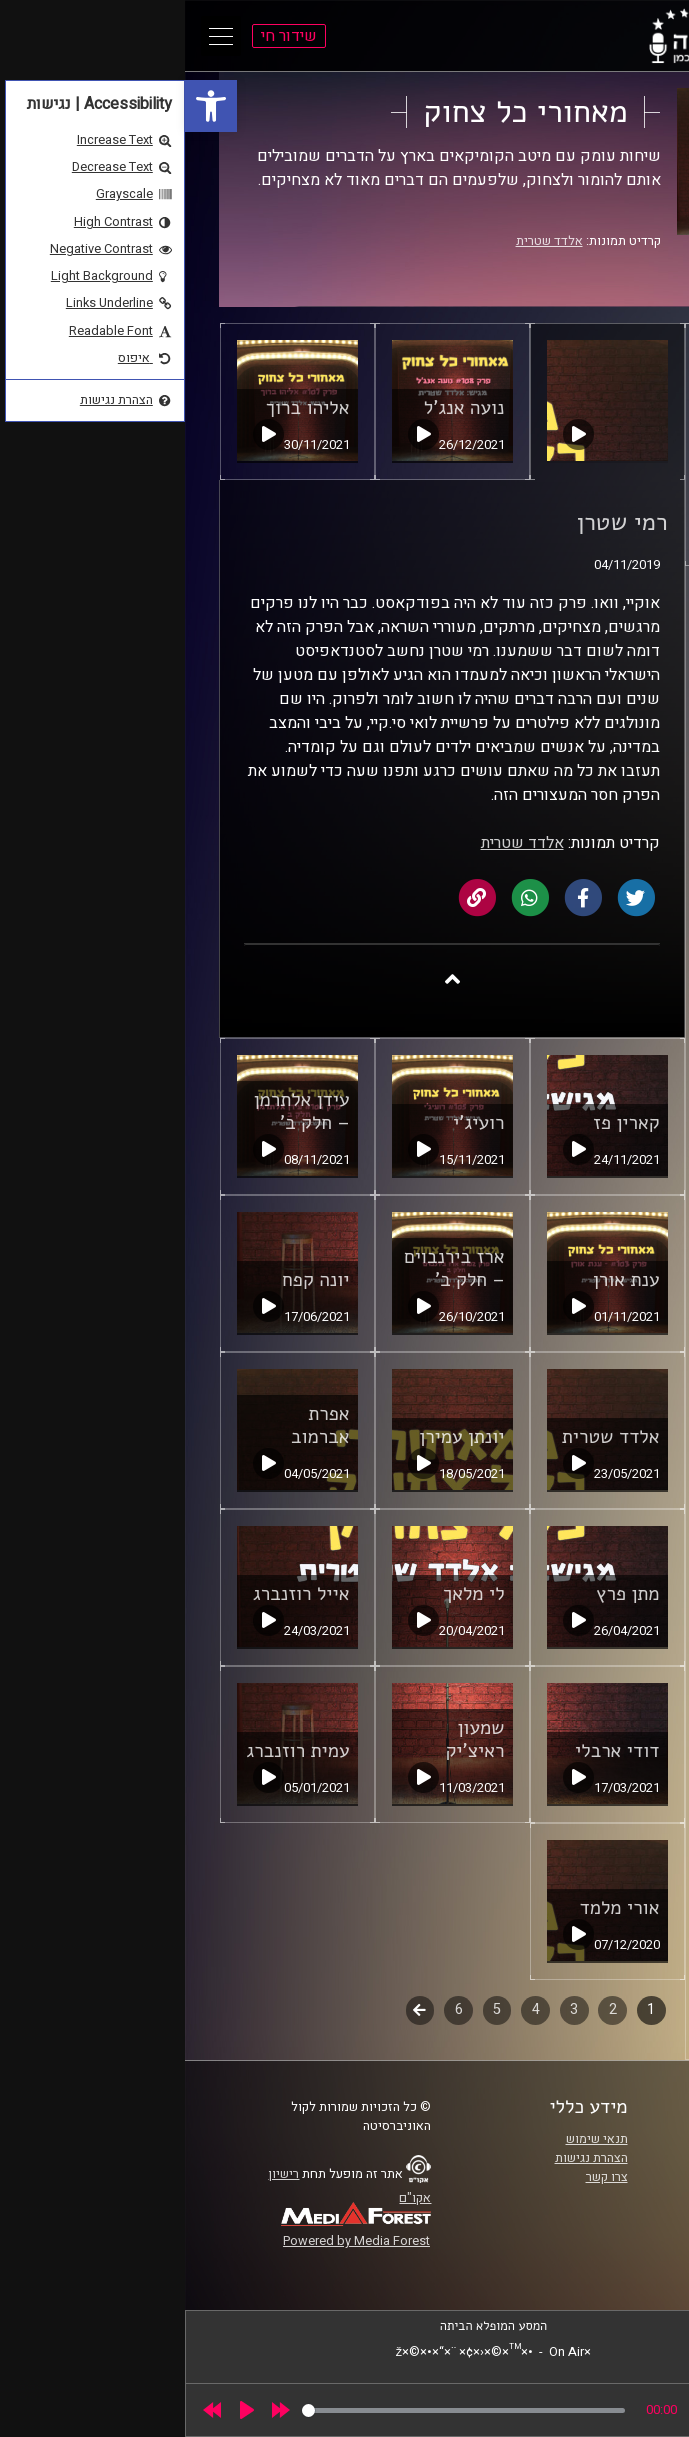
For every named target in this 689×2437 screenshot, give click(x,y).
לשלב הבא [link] (235, 2012)
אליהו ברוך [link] (123, 408)
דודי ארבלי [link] (432, 1751)
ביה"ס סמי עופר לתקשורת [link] (572, 2139)
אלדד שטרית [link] (364, 241)
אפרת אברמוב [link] (135, 1425)
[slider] (278, 2410)
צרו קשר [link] (422, 2177)
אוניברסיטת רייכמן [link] (590, 2158)
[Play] (62, 2410)
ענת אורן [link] (441, 1280)
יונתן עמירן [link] (276, 1437)
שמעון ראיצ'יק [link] (289, 1739)
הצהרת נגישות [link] (406, 2158)
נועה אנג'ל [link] (279, 408)
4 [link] (351, 2009)
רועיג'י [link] (293, 1123)
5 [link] (312, 2009)
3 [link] (389, 2009)
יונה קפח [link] (130, 1280)
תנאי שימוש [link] (412, 2139)
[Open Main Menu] (36, 36)
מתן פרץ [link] (442, 1594)
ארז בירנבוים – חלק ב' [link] (269, 1268)
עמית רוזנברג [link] (113, 1751)
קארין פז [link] (441, 1123)
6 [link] (274, 2009)
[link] (26, 106)
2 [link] (428, 2009)
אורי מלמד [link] (435, 1908)
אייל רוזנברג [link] (116, 1594)
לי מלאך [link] (289, 1594)
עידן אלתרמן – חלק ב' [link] (117, 1111)
